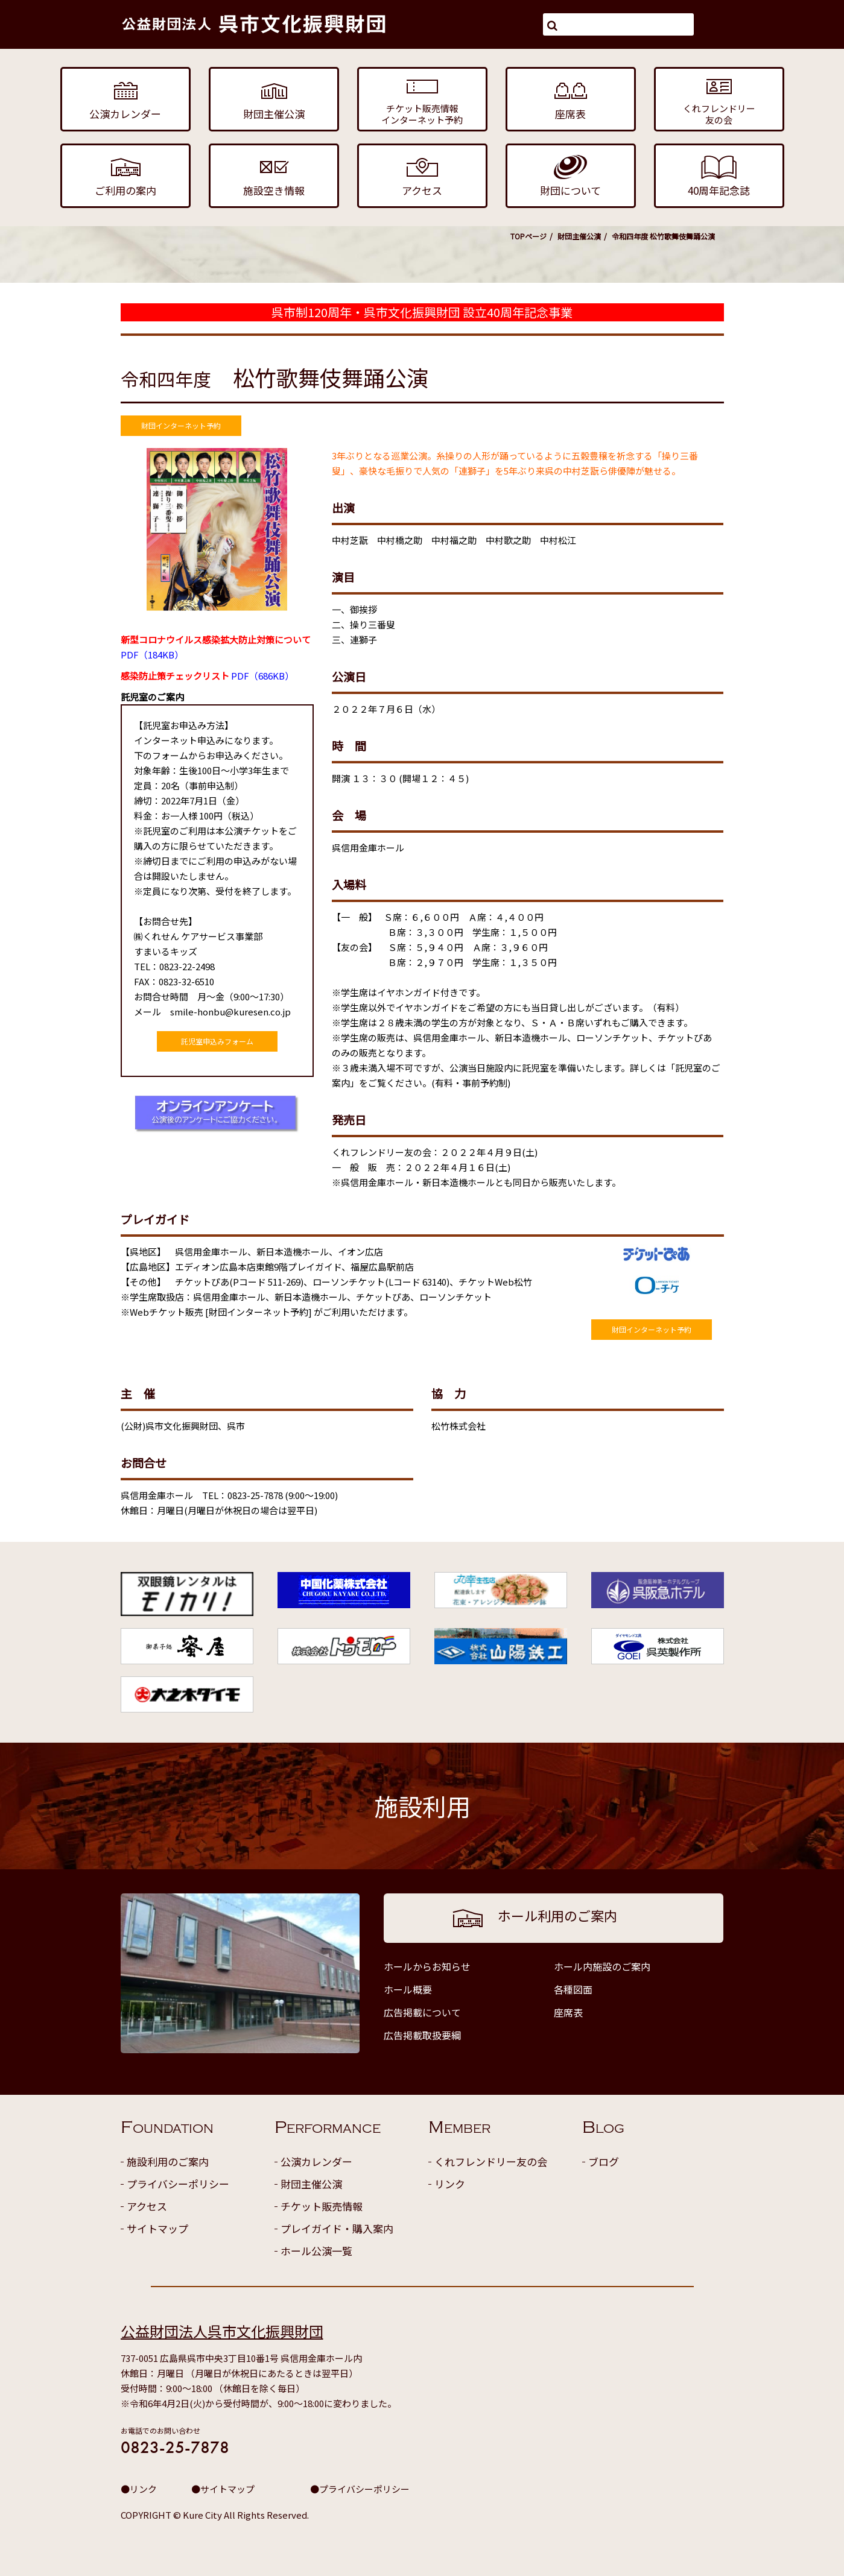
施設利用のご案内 (168, 2161)
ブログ (603, 2161)
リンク (449, 2183)
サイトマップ (157, 2228)
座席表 (568, 2012)
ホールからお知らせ (427, 1966)
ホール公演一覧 (316, 2250)
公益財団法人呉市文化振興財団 (222, 2330)
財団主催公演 (579, 236)
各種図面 (573, 1989)
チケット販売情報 (322, 2206)
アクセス (147, 2206)
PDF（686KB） (207, 675)
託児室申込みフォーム (217, 1041)
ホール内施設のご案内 (602, 1966)
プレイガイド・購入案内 (337, 2228)
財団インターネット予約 (181, 425)
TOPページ (528, 236)
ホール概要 (408, 1989)
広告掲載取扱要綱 (422, 2035)
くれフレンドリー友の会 (490, 2161)
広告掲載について (422, 2012)
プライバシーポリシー (178, 2183)
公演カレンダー (316, 2161)
